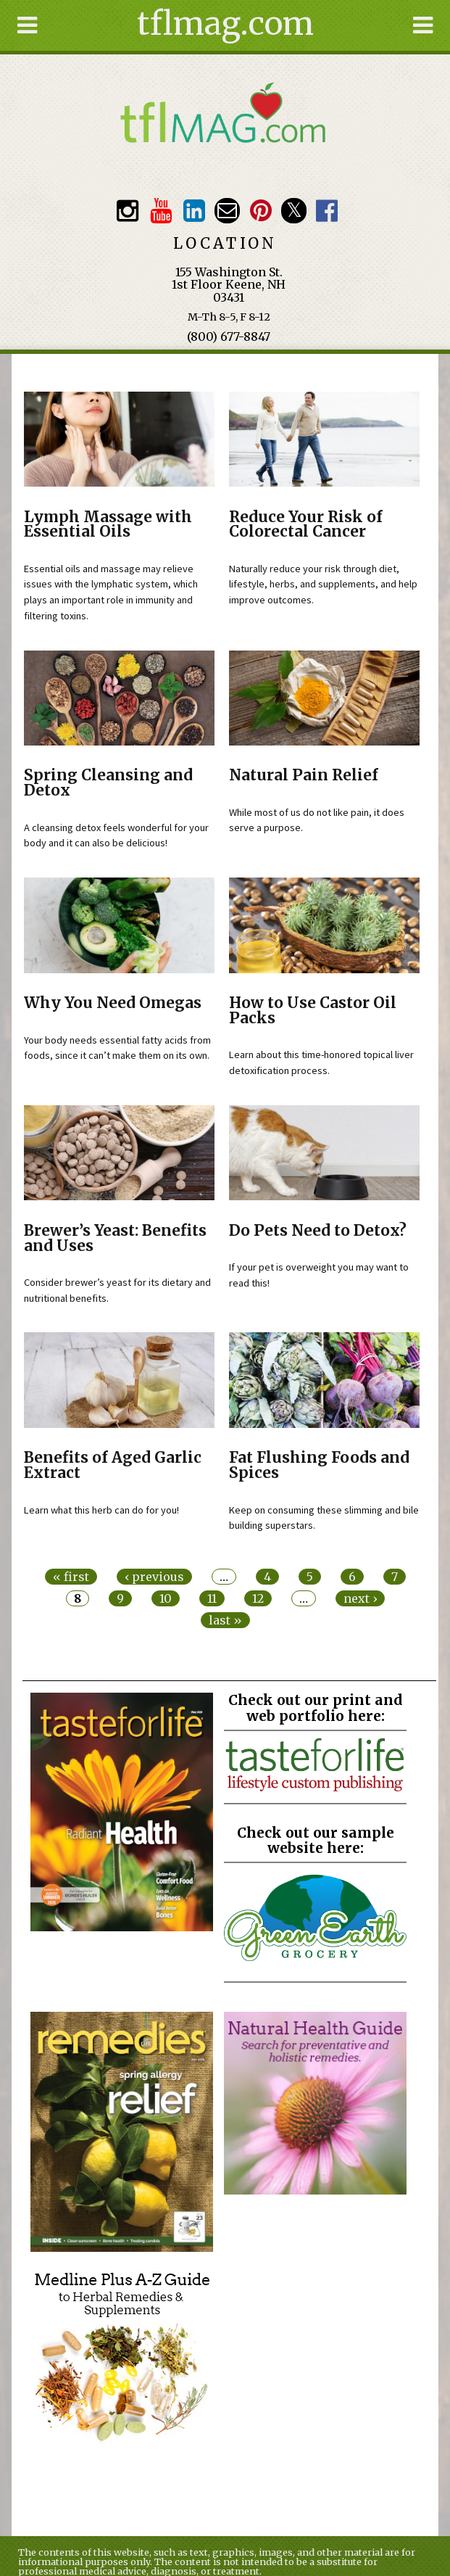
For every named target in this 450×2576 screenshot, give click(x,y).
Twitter (294, 210)
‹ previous (154, 1576)
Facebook (327, 210)
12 (258, 1598)
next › (360, 1598)
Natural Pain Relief (303, 775)
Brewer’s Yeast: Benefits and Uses (115, 1238)
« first (71, 1576)
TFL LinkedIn (194, 210)
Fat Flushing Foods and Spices (319, 1465)
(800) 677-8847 (228, 336)
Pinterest (260, 210)
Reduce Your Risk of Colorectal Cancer (306, 525)
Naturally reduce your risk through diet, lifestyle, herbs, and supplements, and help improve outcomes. (323, 584)
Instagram (128, 210)
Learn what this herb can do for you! (101, 1509)
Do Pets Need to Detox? (318, 1230)
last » (225, 1620)
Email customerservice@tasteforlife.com (227, 210)
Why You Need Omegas (112, 1003)
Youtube (161, 210)
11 (212, 1598)
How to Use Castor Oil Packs (312, 1011)
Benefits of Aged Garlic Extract (112, 1465)
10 (165, 1598)
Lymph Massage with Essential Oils (108, 525)
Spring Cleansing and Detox (108, 783)
